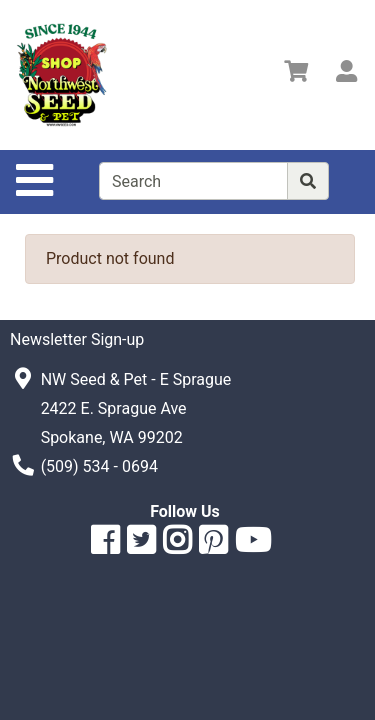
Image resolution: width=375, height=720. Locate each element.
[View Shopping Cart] (296, 74)
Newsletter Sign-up (77, 339)
